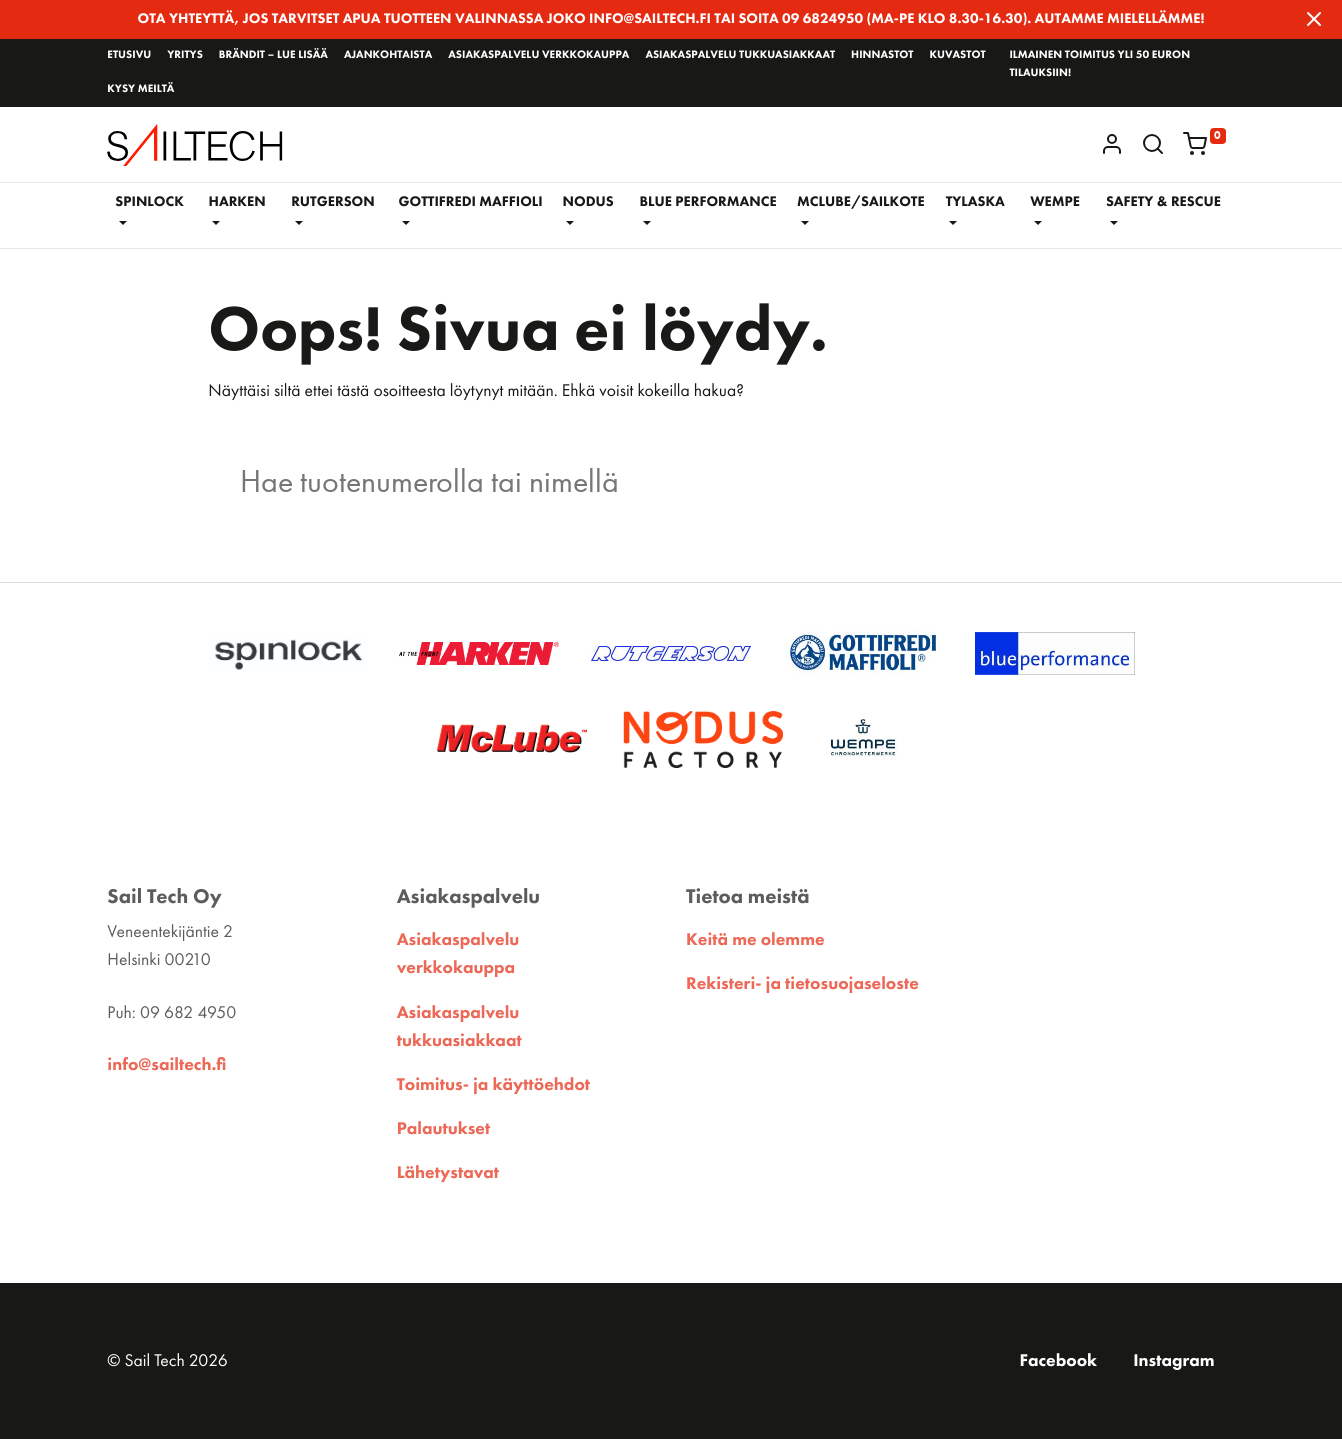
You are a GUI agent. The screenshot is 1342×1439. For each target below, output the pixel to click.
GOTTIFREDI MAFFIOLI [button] (470, 202)
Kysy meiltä (140, 89)
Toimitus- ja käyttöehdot (493, 1085)
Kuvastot (957, 55)
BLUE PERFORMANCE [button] (708, 202)
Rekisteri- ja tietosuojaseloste (802, 984)
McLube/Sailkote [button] (861, 202)
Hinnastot (882, 55)
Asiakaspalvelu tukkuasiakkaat (740, 55)
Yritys (185, 55)
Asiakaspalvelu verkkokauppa (538, 55)
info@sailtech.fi (166, 1065)
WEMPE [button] (1055, 202)
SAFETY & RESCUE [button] (1163, 202)
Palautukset (444, 1129)
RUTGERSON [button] (333, 202)
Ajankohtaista (388, 55)
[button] (1153, 144)
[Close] (1314, 19)
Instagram (1173, 1361)
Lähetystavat (448, 1173)
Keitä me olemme (755, 940)
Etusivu (129, 55)
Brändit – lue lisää (273, 55)
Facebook (1058, 1361)
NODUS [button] (588, 202)
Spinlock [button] (149, 202)
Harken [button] (237, 202)
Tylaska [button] (975, 202)
